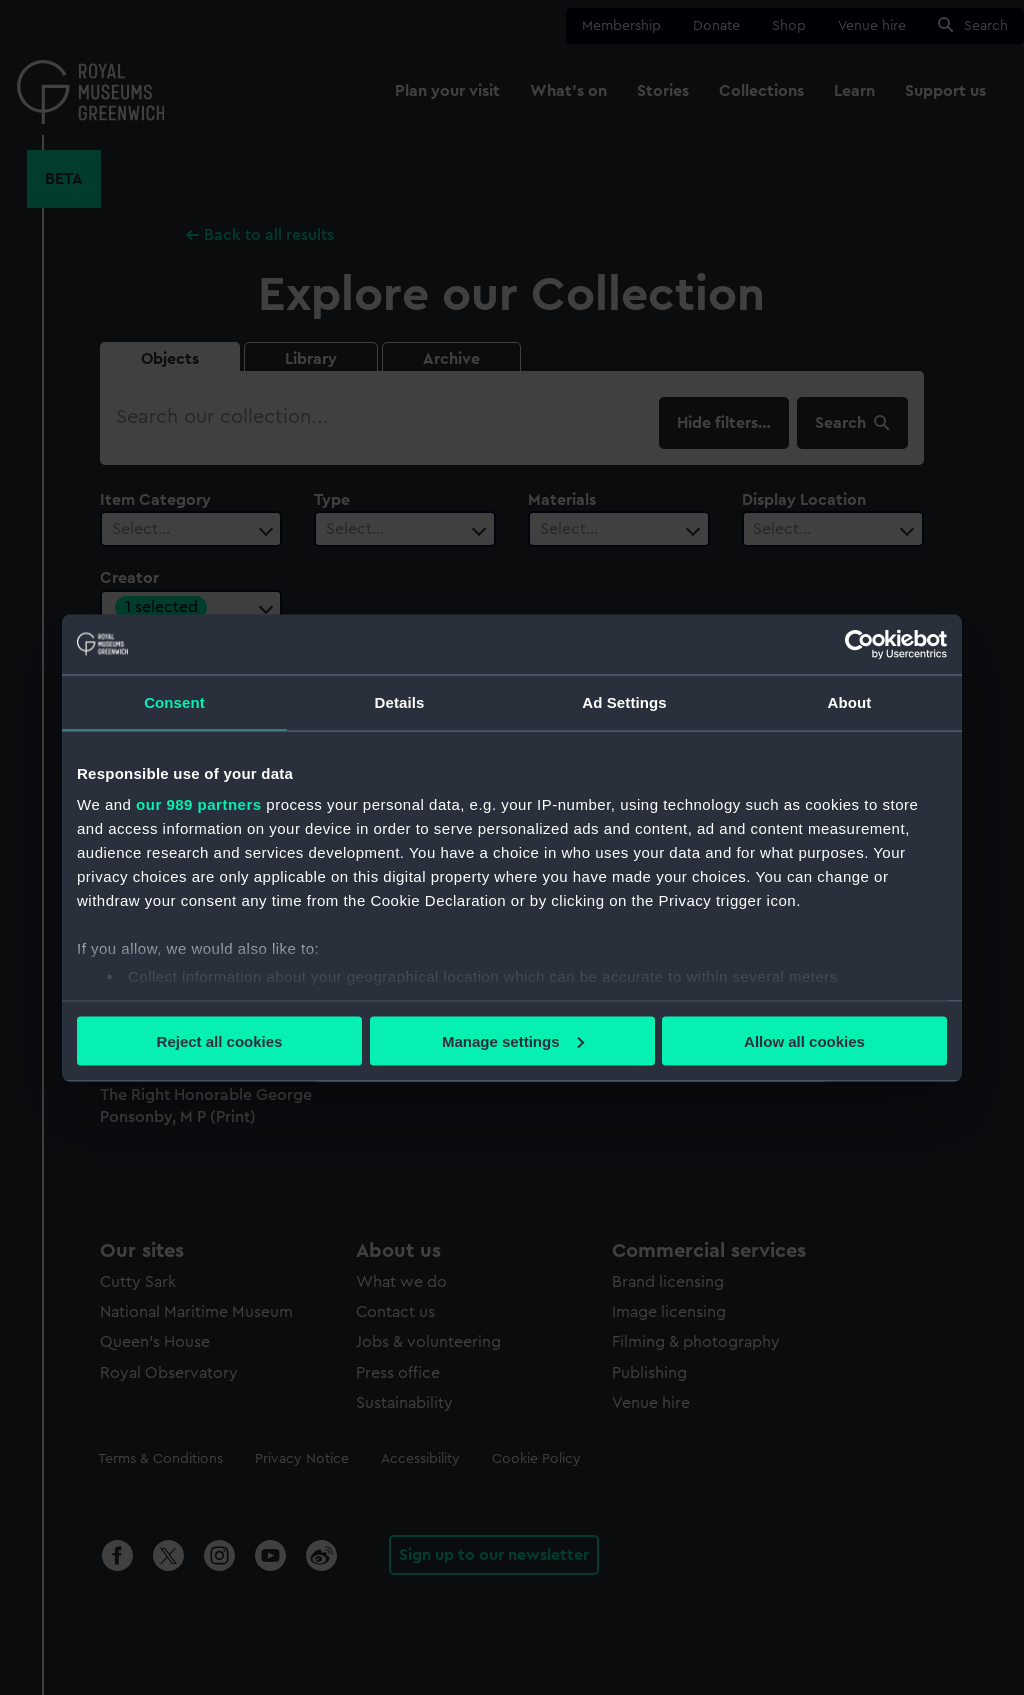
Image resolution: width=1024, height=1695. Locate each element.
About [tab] (850, 701)
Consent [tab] (174, 701)
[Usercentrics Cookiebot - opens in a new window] (859, 644)
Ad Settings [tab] (624, 701)
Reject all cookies (220, 1040)
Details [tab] (400, 701)
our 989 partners (199, 804)
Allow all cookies (804, 1040)
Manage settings (513, 1040)
